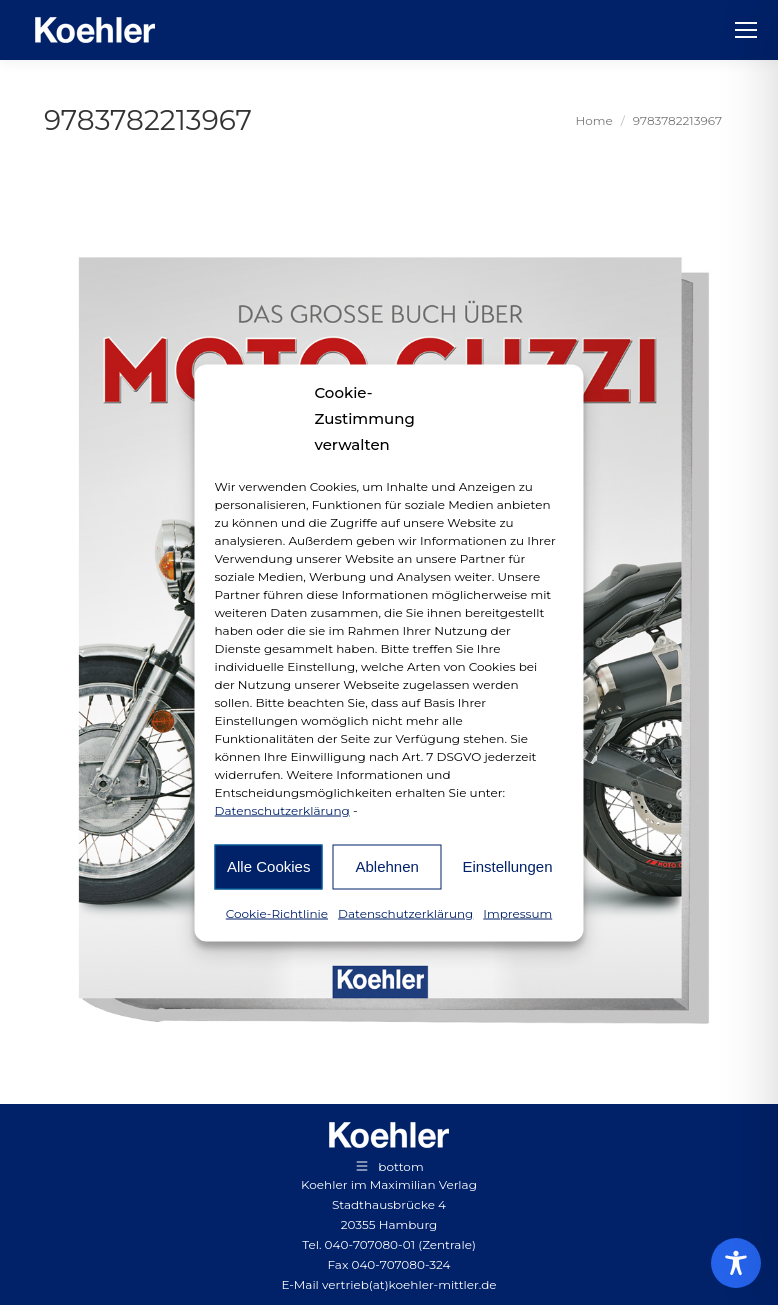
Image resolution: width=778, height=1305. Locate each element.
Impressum (517, 912)
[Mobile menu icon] (746, 30)
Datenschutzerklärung (282, 809)
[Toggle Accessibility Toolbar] (736, 1263)
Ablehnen (386, 866)
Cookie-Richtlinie (277, 912)
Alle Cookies (268, 866)
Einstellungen (507, 866)
